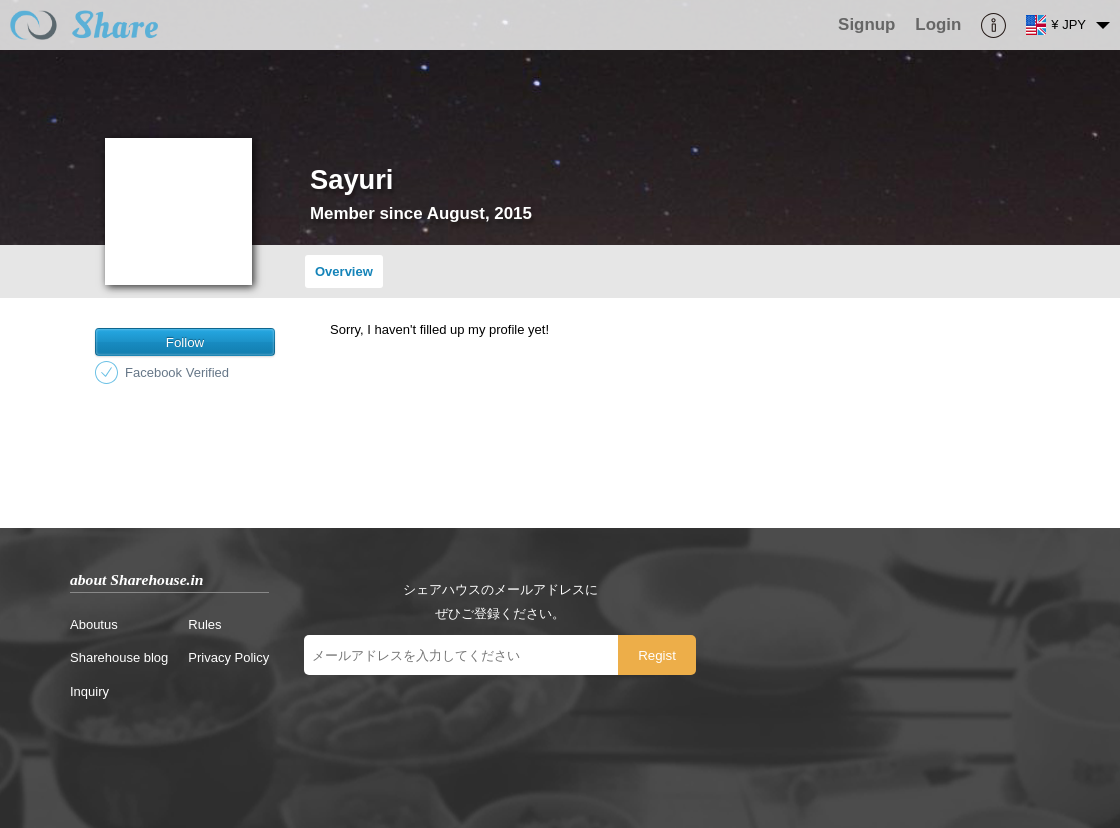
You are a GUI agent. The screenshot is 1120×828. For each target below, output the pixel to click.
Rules (204, 624)
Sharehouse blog (119, 657)
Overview (344, 271)
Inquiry (89, 691)
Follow (185, 342)
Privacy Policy (228, 657)
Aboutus (94, 624)
